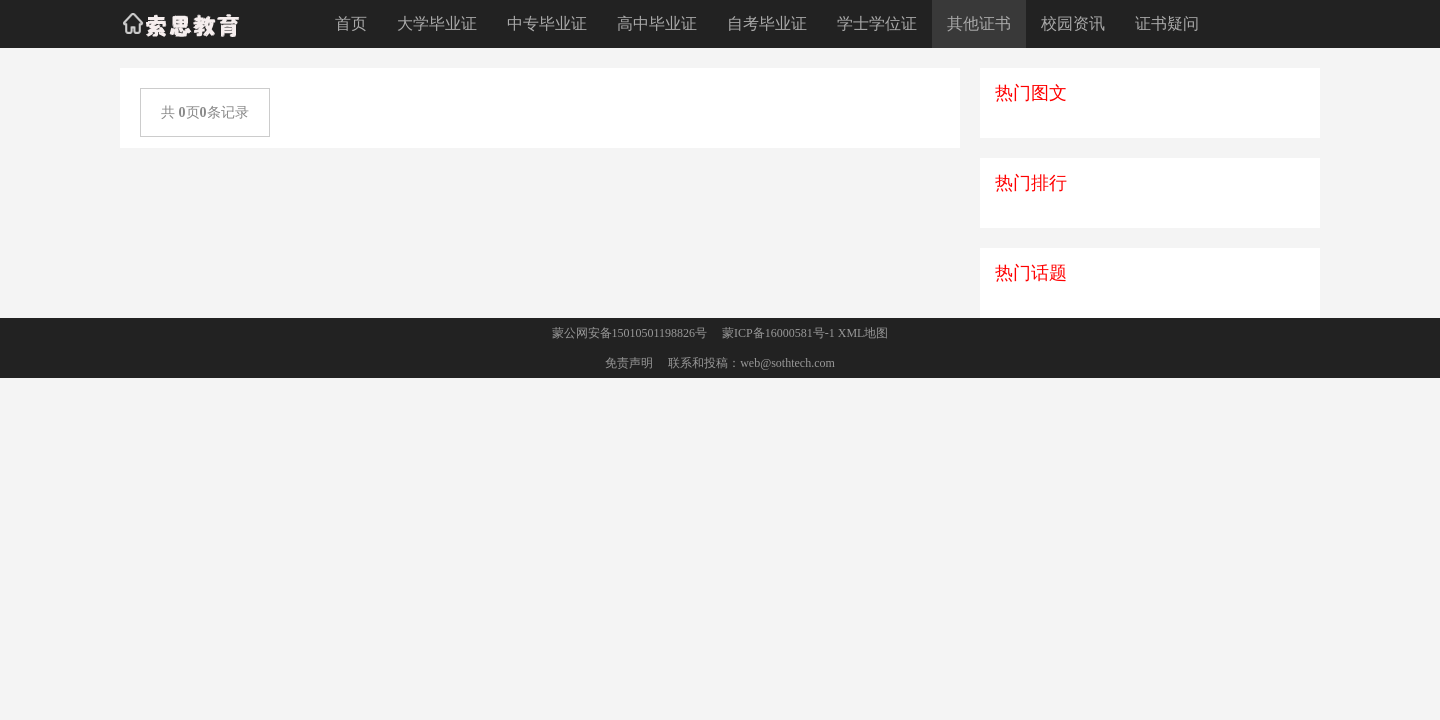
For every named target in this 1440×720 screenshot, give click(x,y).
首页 (351, 23)
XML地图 (863, 333)
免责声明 (629, 363)
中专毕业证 (547, 23)
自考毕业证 (767, 23)
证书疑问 (1167, 23)
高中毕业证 (657, 23)
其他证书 (979, 23)
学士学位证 (877, 23)
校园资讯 (1073, 23)
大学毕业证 (437, 23)
